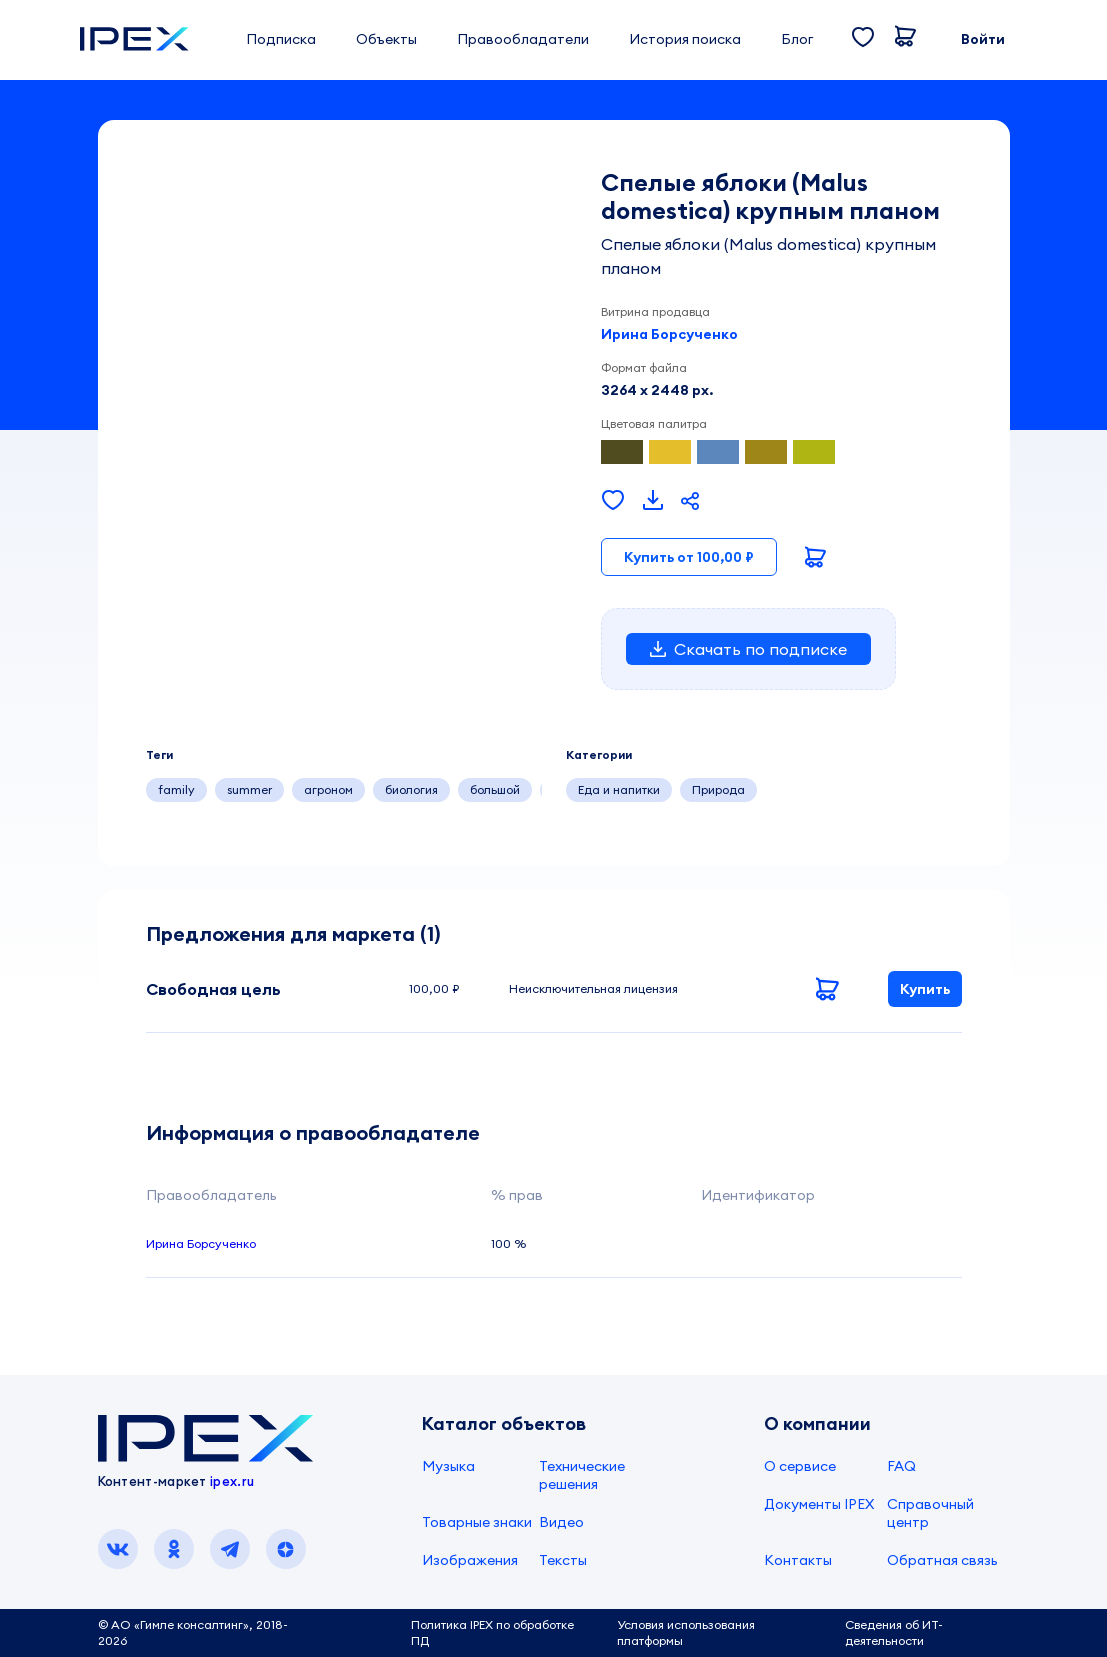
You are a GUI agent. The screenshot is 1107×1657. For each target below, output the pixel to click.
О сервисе (800, 1466)
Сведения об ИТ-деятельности (894, 1632)
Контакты (798, 1560)
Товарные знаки (477, 1522)
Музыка (448, 1466)
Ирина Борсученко (669, 334)
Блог (797, 39)
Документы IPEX (819, 1504)
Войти (983, 39)
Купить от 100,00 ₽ (689, 557)
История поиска (685, 39)
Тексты (563, 1560)
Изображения (470, 1560)
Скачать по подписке (748, 649)
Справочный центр (930, 1513)
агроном (328, 789)
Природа (718, 789)
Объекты (386, 39)
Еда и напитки (619, 789)
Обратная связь (942, 1560)
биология (411, 789)
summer (249, 789)
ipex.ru (232, 1481)
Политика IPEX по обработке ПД (492, 1632)
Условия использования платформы (686, 1632)
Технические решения (582, 1475)
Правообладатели (523, 39)
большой (495, 789)
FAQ (901, 1466)
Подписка (281, 39)
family (176, 789)
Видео (561, 1522)
